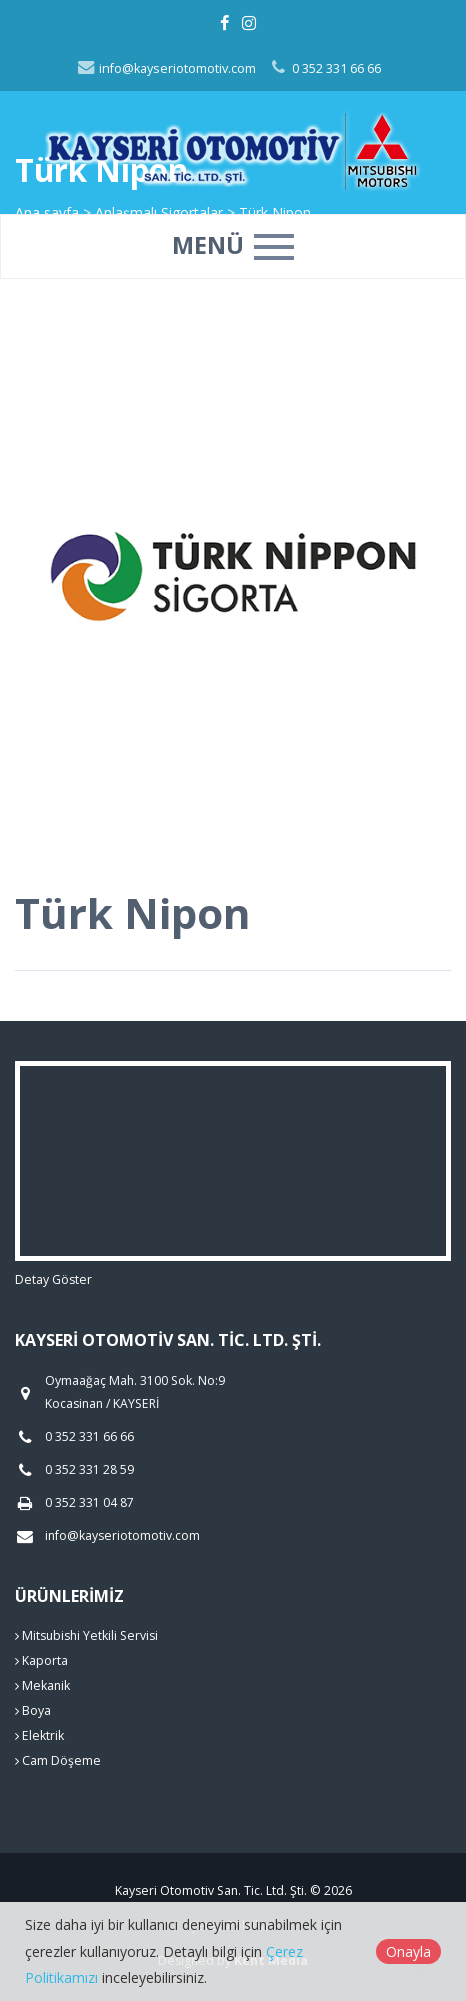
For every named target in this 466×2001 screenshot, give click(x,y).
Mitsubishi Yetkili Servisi (86, 1635)
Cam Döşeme (58, 1760)
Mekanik (42, 1685)
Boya (33, 1710)
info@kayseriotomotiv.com (166, 68)
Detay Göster (53, 1279)
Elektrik (39, 1735)
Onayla (408, 1951)
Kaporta (41, 1660)
